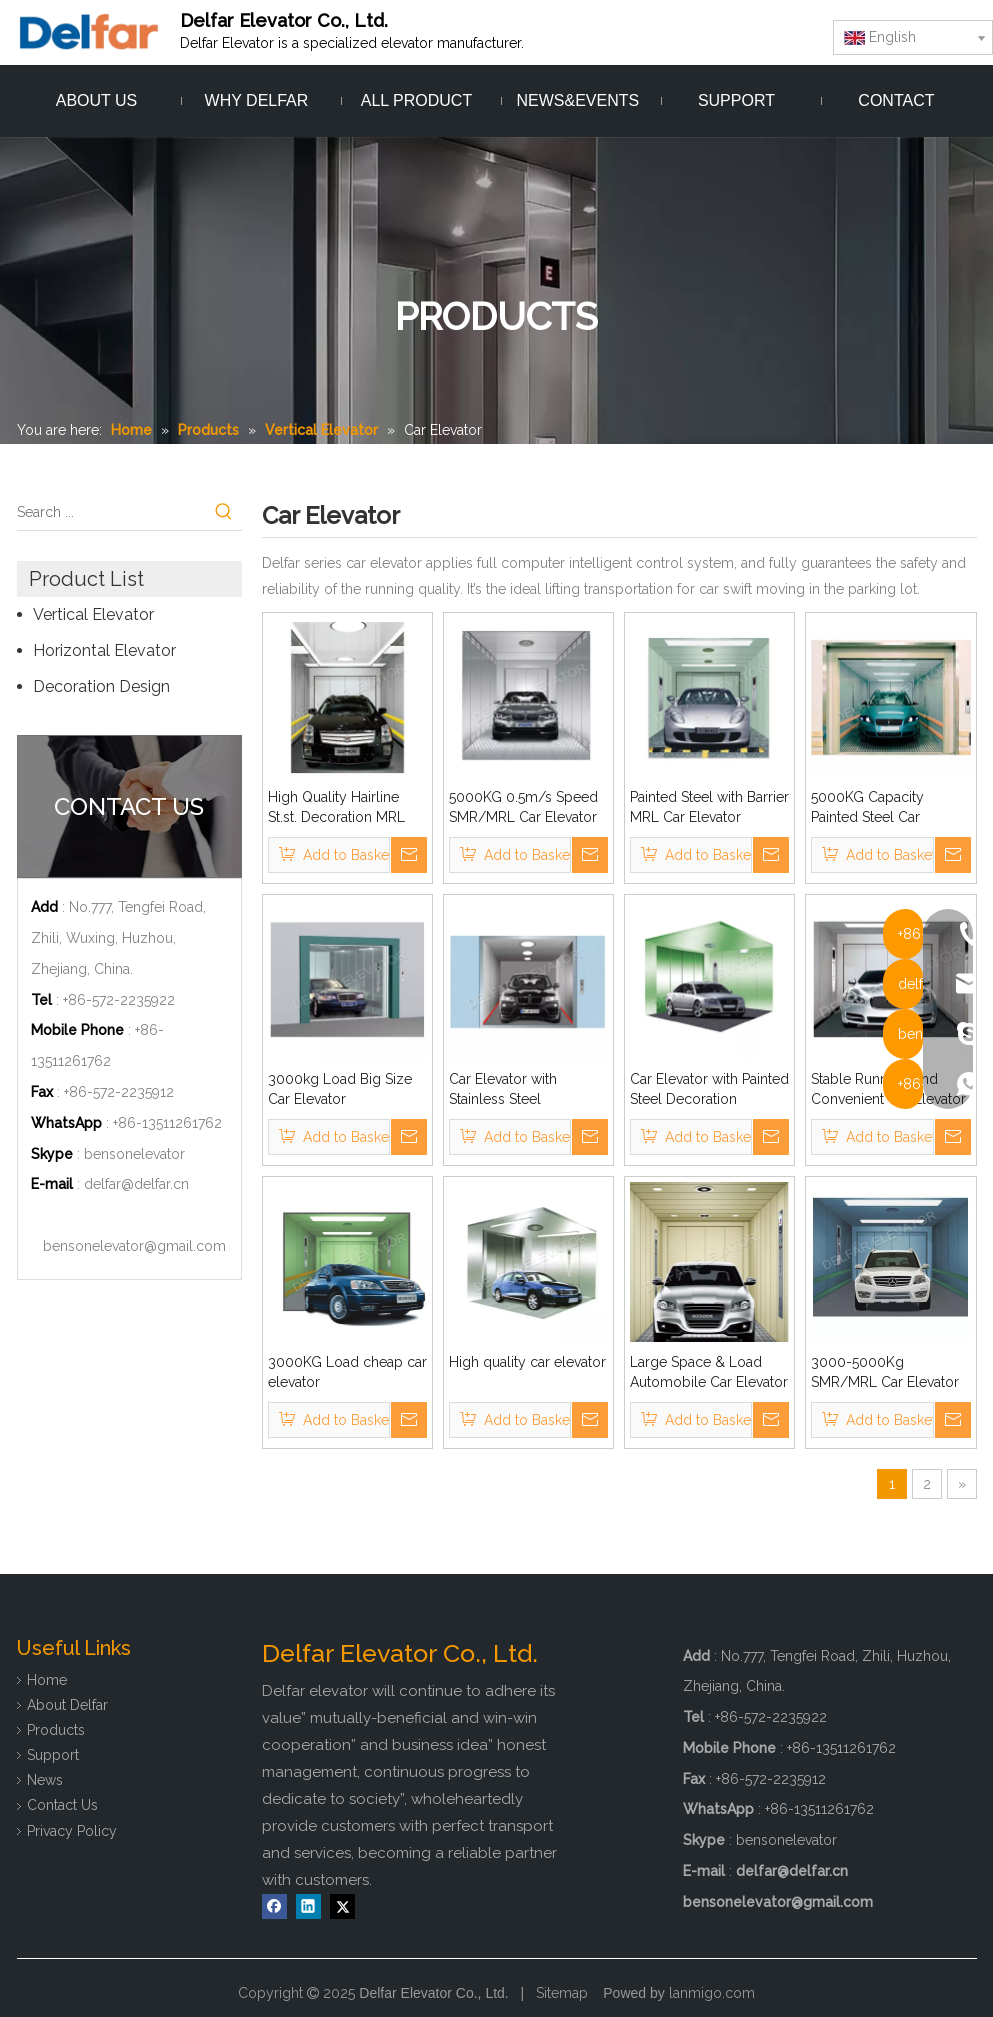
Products (56, 1730)
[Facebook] (274, 1906)
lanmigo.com (712, 1993)
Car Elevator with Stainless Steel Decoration (503, 1090)
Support (53, 1755)
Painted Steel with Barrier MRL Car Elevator (709, 807)
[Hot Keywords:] (224, 512)
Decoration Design (101, 686)
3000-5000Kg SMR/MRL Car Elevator (885, 1372)
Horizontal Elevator (104, 650)
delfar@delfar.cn (136, 1184)
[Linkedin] (308, 1906)
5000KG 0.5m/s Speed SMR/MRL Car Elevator (523, 807)
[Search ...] (111, 512)
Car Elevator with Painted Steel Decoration (709, 1089)
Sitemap (562, 1993)
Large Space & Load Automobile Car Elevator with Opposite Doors (709, 1373)
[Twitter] (342, 1906)
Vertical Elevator (93, 614)
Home (47, 1680)
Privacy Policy (72, 1831)
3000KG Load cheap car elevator (347, 1372)
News (45, 1780)
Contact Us (62, 1805)
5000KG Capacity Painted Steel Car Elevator (867, 808)
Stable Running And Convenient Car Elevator (888, 1089)
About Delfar (67, 1705)
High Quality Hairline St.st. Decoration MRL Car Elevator (336, 808)
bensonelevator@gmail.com (134, 1246)
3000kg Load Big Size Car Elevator (340, 1089)
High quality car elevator (527, 1362)
